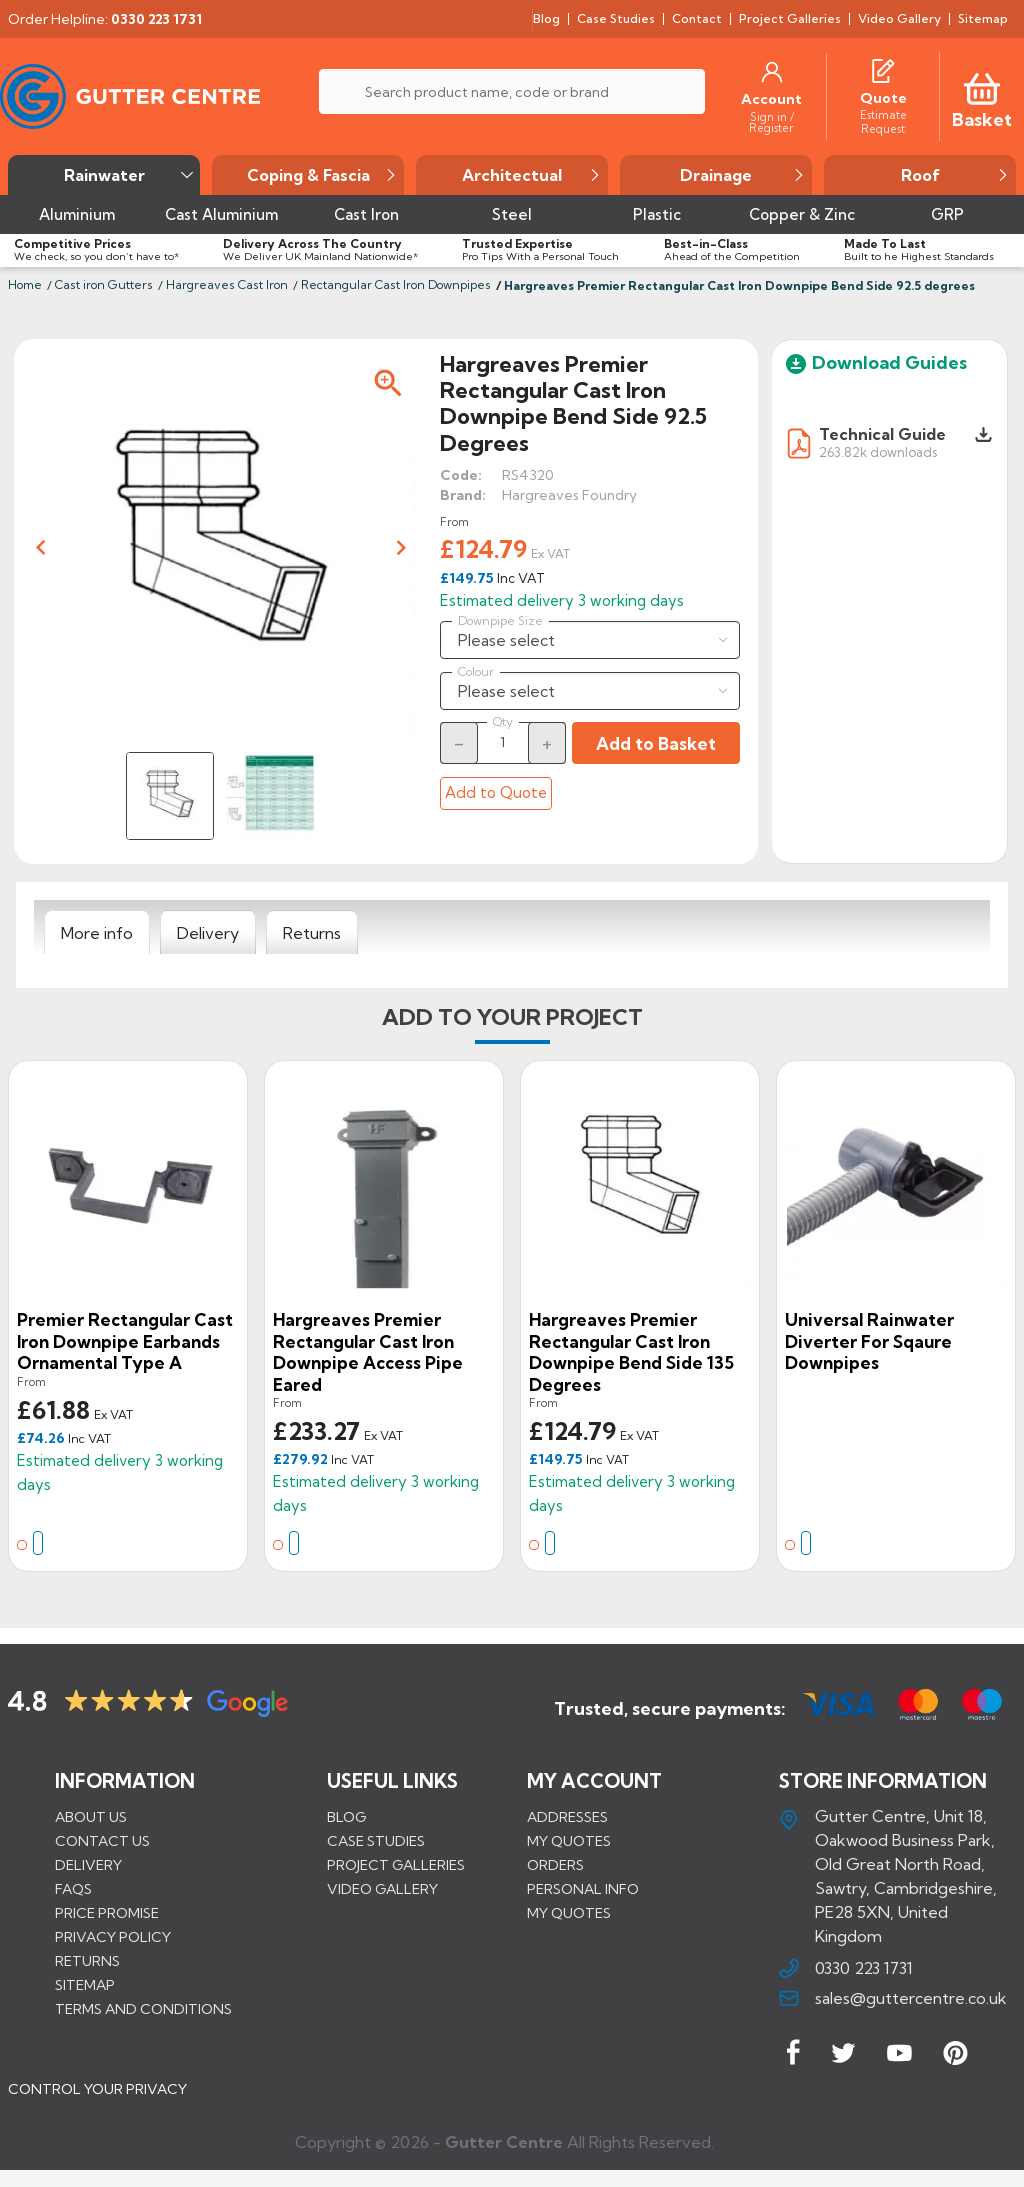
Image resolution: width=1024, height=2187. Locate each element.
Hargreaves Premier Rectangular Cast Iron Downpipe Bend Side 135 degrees (631, 1352)
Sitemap (85, 1985)
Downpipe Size (500, 621)
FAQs (73, 1889)
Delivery (88, 1865)
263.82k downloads (878, 451)
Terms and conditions (143, 2009)
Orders (555, 1865)
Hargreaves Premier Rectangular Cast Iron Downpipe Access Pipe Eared (368, 1352)
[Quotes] (883, 68)
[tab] (97, 933)
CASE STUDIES (376, 1841)
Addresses (567, 1817)
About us (91, 1817)
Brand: (463, 495)
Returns (87, 1961)
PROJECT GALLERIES (396, 1865)
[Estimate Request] (883, 121)
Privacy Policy (113, 1937)
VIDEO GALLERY (382, 1889)
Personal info (583, 1889)
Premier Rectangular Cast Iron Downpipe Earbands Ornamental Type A (125, 1341)
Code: (461, 475)
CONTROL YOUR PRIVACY (97, 2098)
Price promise (107, 1913)
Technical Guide (882, 434)
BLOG (346, 1817)
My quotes (569, 1841)
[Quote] (883, 98)
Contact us (102, 1841)
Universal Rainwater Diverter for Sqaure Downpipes (869, 1341)
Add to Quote (496, 792)
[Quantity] (503, 742)
